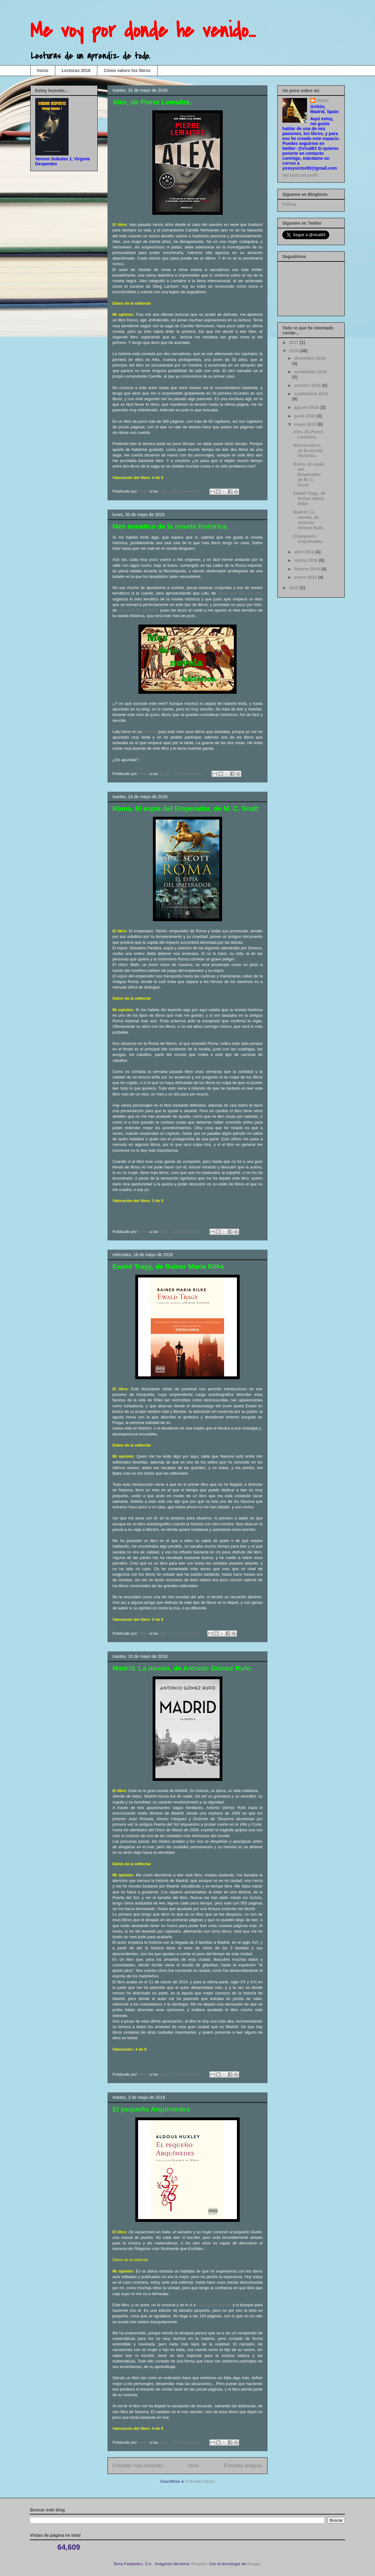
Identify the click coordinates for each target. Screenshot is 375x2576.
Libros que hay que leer (239, 593)
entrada (150, 731)
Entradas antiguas (243, 2465)
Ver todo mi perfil (300, 175)
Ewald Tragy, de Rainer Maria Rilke (168, 1266)
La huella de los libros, (138, 610)
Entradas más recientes (137, 2465)
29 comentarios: (187, 491)
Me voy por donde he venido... (143, 30)
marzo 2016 (306, 560)
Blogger (254, 2563)
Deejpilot (199, 2563)
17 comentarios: (187, 2074)
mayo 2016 (306, 424)
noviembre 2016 (310, 371)
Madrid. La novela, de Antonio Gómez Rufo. (182, 1668)
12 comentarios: (187, 2442)
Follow (289, 204)
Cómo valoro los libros (127, 70)
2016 (294, 350)
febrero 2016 (307, 568)
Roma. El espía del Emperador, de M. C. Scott (185, 808)
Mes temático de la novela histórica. (170, 526)
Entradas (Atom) (200, 2481)
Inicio (42, 70)
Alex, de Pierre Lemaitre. (152, 102)
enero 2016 (306, 577)
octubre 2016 (308, 385)
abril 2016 (304, 551)
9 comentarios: (186, 1633)
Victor (323, 100)
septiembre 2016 (311, 393)
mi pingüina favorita (214, 2305)
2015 (294, 587)
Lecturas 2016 (76, 70)
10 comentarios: (189, 773)
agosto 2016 (307, 407)
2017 (294, 342)
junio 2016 (305, 415)
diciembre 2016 (309, 358)
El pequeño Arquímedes (151, 2109)
